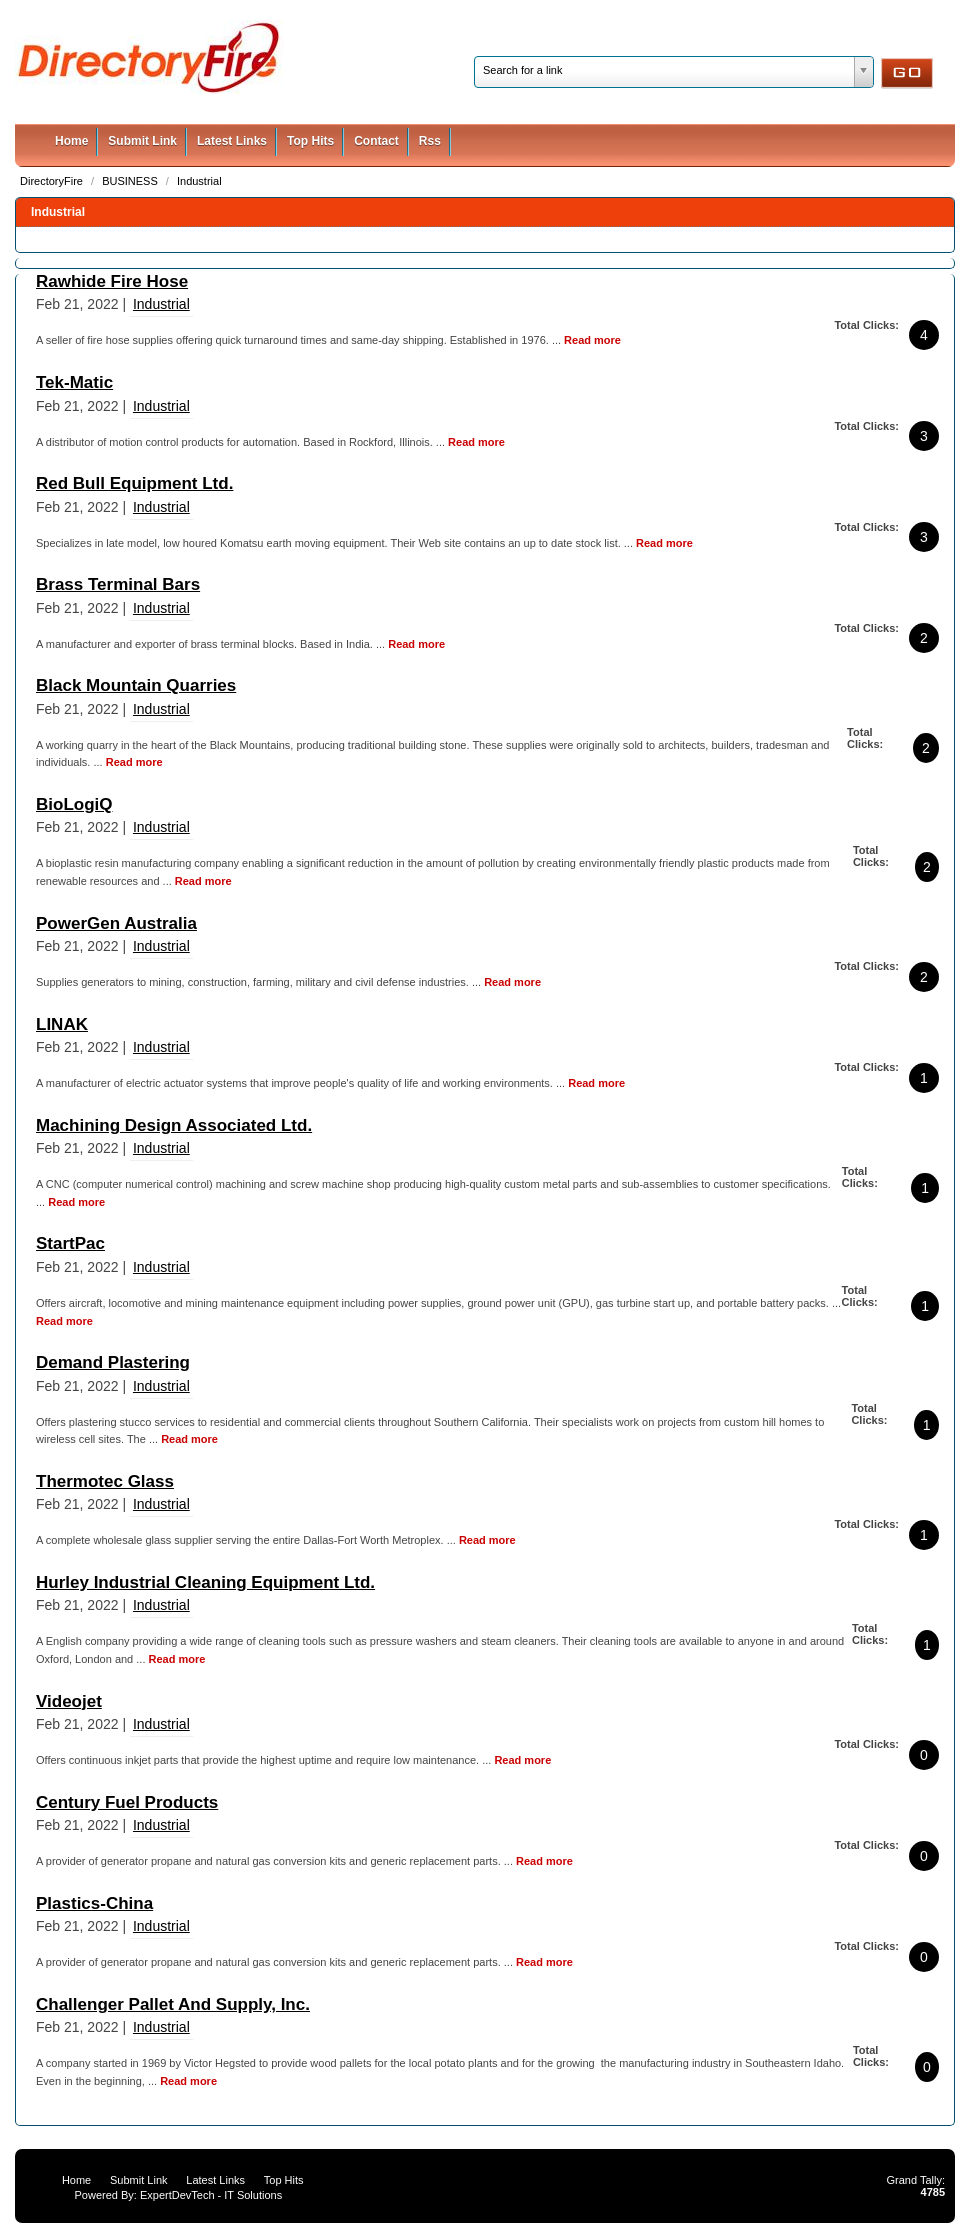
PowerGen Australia (116, 923)
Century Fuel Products (127, 1802)
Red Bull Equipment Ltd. (134, 483)
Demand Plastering (113, 1362)
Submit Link (142, 141)
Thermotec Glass (105, 1481)
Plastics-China (94, 1903)
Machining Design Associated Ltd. (174, 1125)
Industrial (199, 181)
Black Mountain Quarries (136, 685)
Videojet (69, 1701)
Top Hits (310, 141)
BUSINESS (131, 181)
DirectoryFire (53, 181)
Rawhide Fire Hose (112, 281)
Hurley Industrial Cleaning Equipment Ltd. (205, 1582)
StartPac (70, 1243)
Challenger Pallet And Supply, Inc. (173, 2004)
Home (71, 141)
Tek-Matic (74, 382)
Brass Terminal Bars (118, 584)
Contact (376, 141)
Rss (430, 141)
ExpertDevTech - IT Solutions (211, 2195)
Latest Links (232, 141)
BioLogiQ (74, 804)
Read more (592, 340)
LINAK (62, 1024)
